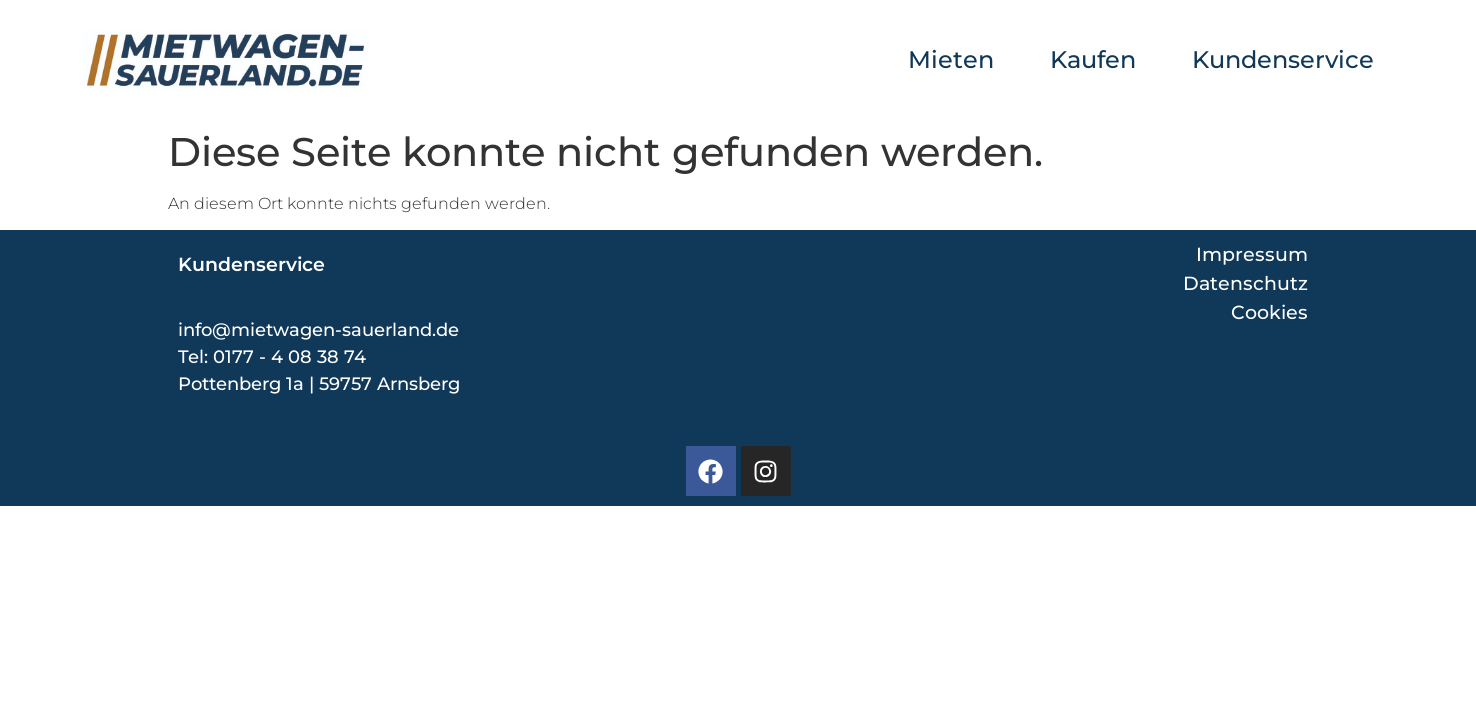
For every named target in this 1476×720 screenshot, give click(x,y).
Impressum (1252, 254)
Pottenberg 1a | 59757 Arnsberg (319, 384)
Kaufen (1093, 59)
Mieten (951, 59)
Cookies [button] (1269, 312)
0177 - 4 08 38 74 (289, 357)
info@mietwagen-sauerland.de (318, 330)
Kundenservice (1283, 59)
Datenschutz (1245, 283)
